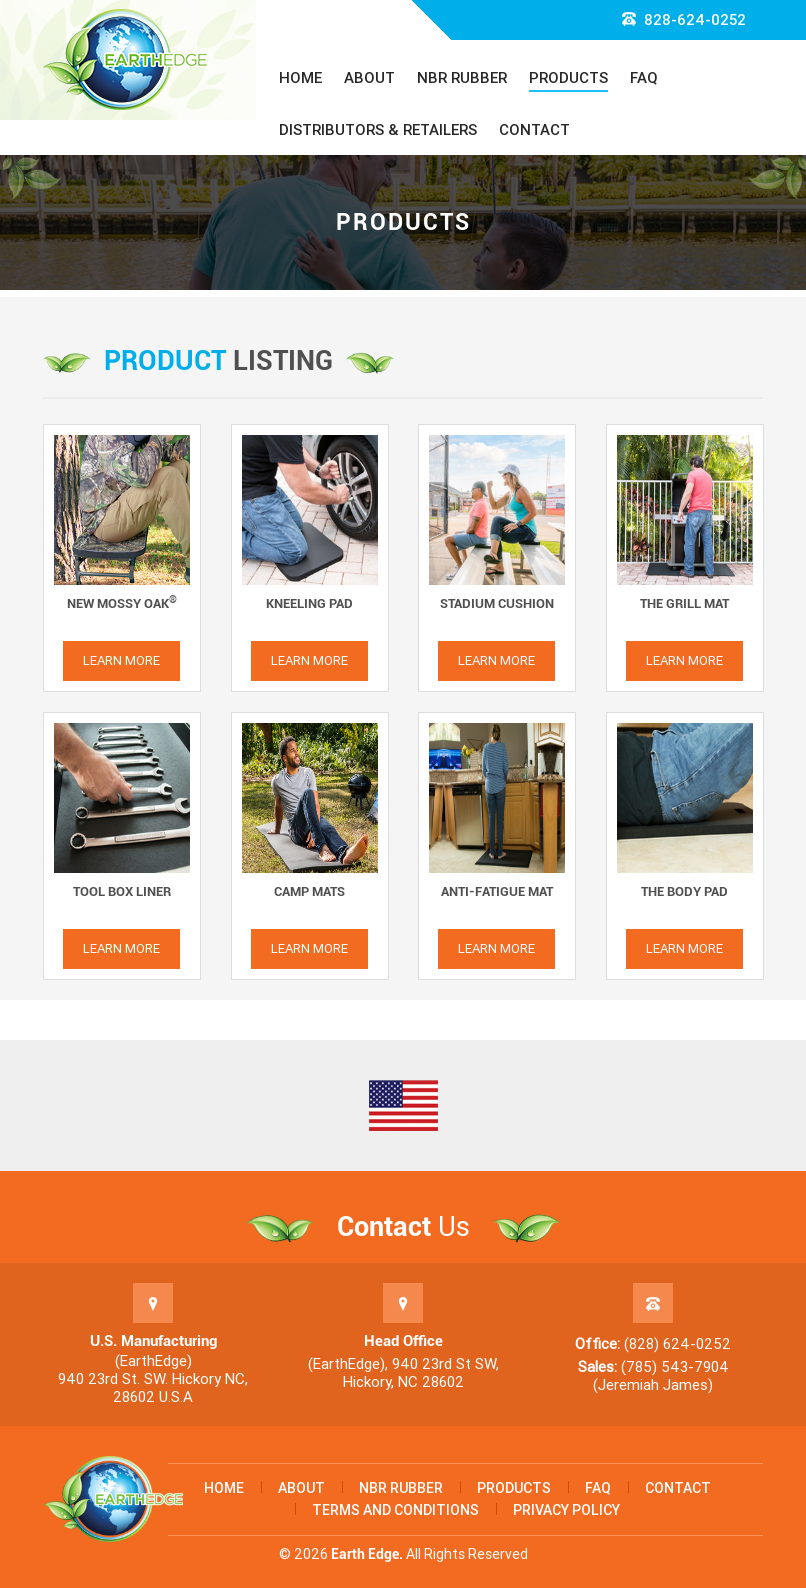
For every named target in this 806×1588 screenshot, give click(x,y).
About (369, 78)
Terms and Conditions (395, 1510)
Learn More (121, 660)
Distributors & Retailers (378, 130)
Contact (534, 130)
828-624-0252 (684, 20)
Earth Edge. (367, 1554)
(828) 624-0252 (677, 1344)
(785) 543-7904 (675, 1367)
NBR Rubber (462, 78)
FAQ (644, 78)
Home (300, 78)
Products (568, 78)
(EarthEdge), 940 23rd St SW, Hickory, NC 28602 (403, 1373)
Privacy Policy (566, 1510)
